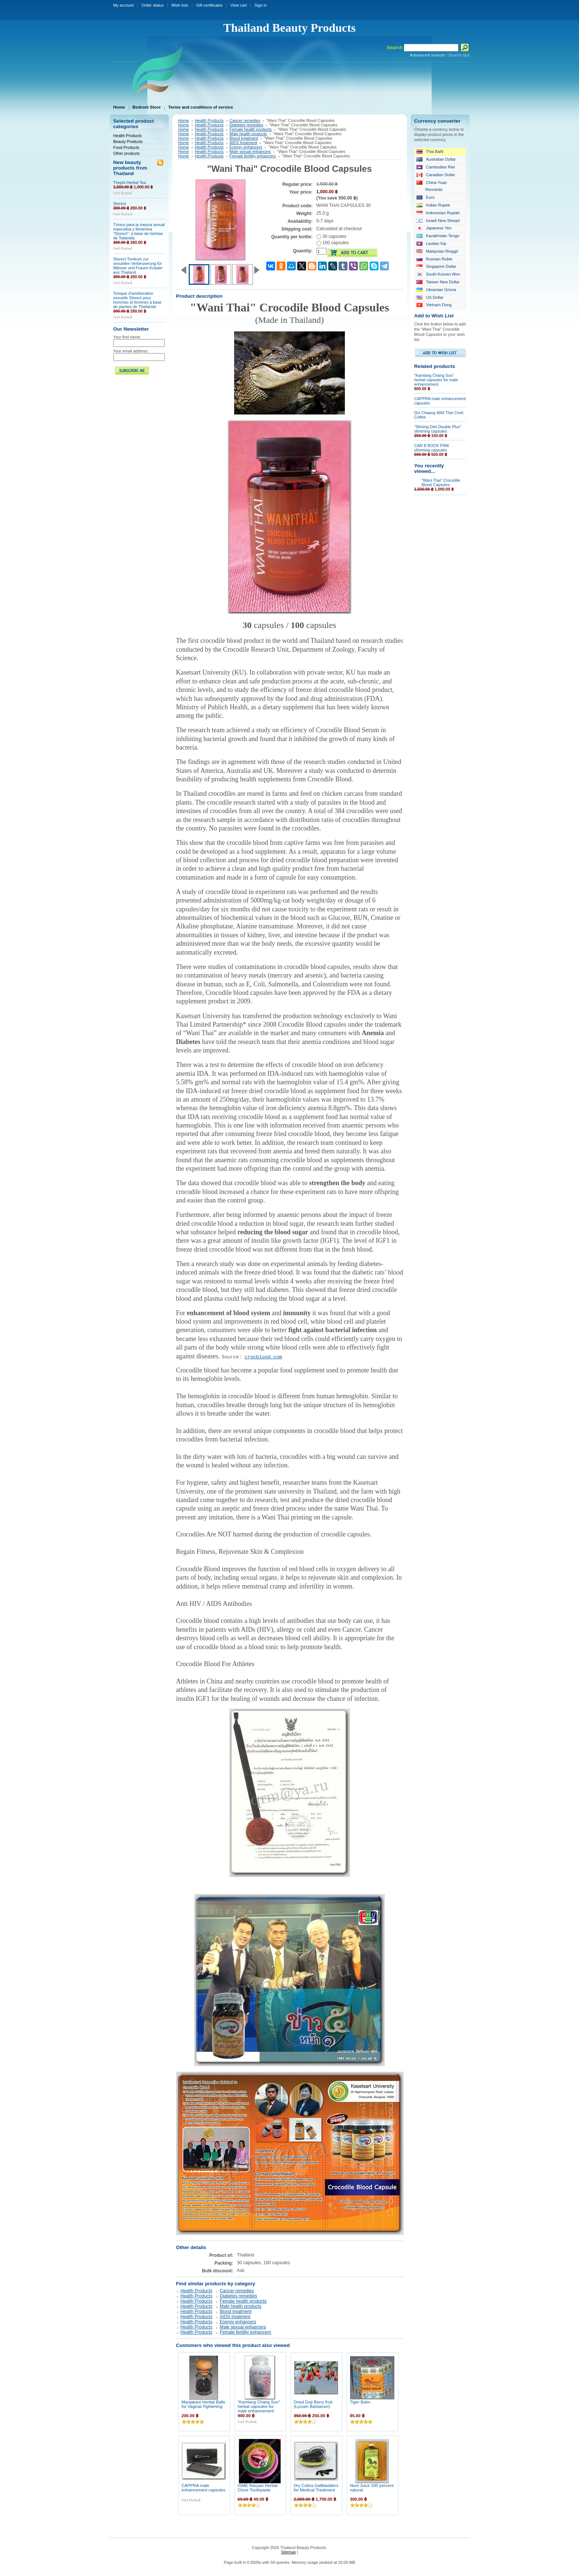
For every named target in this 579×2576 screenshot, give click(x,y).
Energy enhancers (246, 147)
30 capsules (331, 236)
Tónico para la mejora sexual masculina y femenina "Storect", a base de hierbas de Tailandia (139, 231)
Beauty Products (128, 141)
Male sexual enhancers (250, 151)
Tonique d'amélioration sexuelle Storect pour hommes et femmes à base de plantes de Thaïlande (137, 300)
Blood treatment (244, 138)
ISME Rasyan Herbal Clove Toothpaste (258, 2487)
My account (123, 5)
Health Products (127, 135)
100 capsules (332, 242)
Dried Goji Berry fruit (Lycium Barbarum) (313, 2404)
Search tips (459, 55)
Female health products (251, 129)
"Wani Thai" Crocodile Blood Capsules (441, 482)
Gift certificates (209, 5)
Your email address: (131, 351)
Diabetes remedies (246, 125)
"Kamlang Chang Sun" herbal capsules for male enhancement (259, 2406)
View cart (238, 5)
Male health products (248, 134)
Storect (119, 203)
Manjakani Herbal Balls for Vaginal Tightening (203, 2404)
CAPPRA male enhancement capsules (204, 2487)
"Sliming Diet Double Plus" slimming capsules (437, 428)
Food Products (126, 147)
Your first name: (127, 337)
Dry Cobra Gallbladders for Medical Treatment (316, 2487)
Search (395, 47)
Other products (126, 153)
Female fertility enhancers (253, 156)
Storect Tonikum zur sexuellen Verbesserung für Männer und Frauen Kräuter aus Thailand (138, 265)
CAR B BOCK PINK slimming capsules (431, 447)
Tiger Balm (360, 2402)
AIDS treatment (243, 142)
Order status (152, 5)
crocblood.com (263, 1357)
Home (183, 120)
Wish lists (179, 5)
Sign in (260, 5)
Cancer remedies (245, 120)
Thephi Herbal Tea (129, 182)
